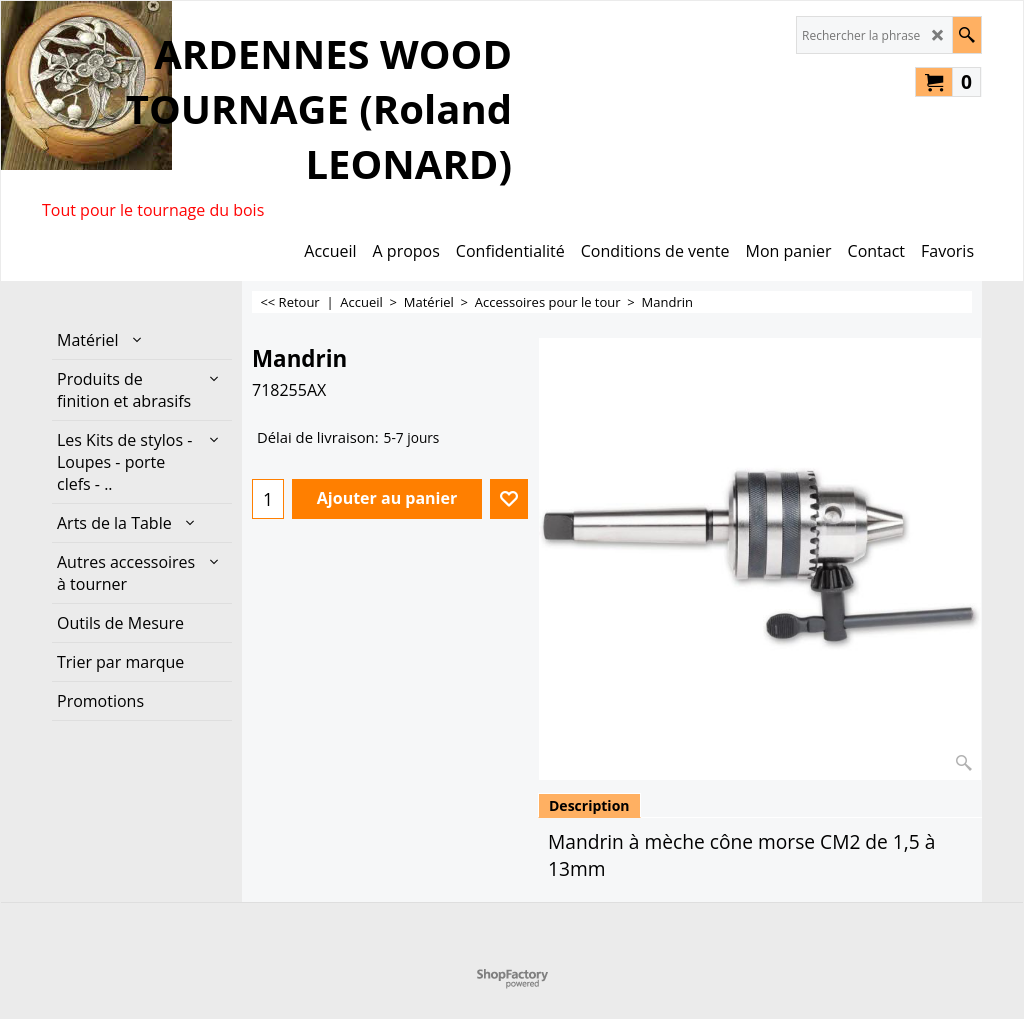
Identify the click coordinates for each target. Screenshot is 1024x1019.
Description (589, 805)
